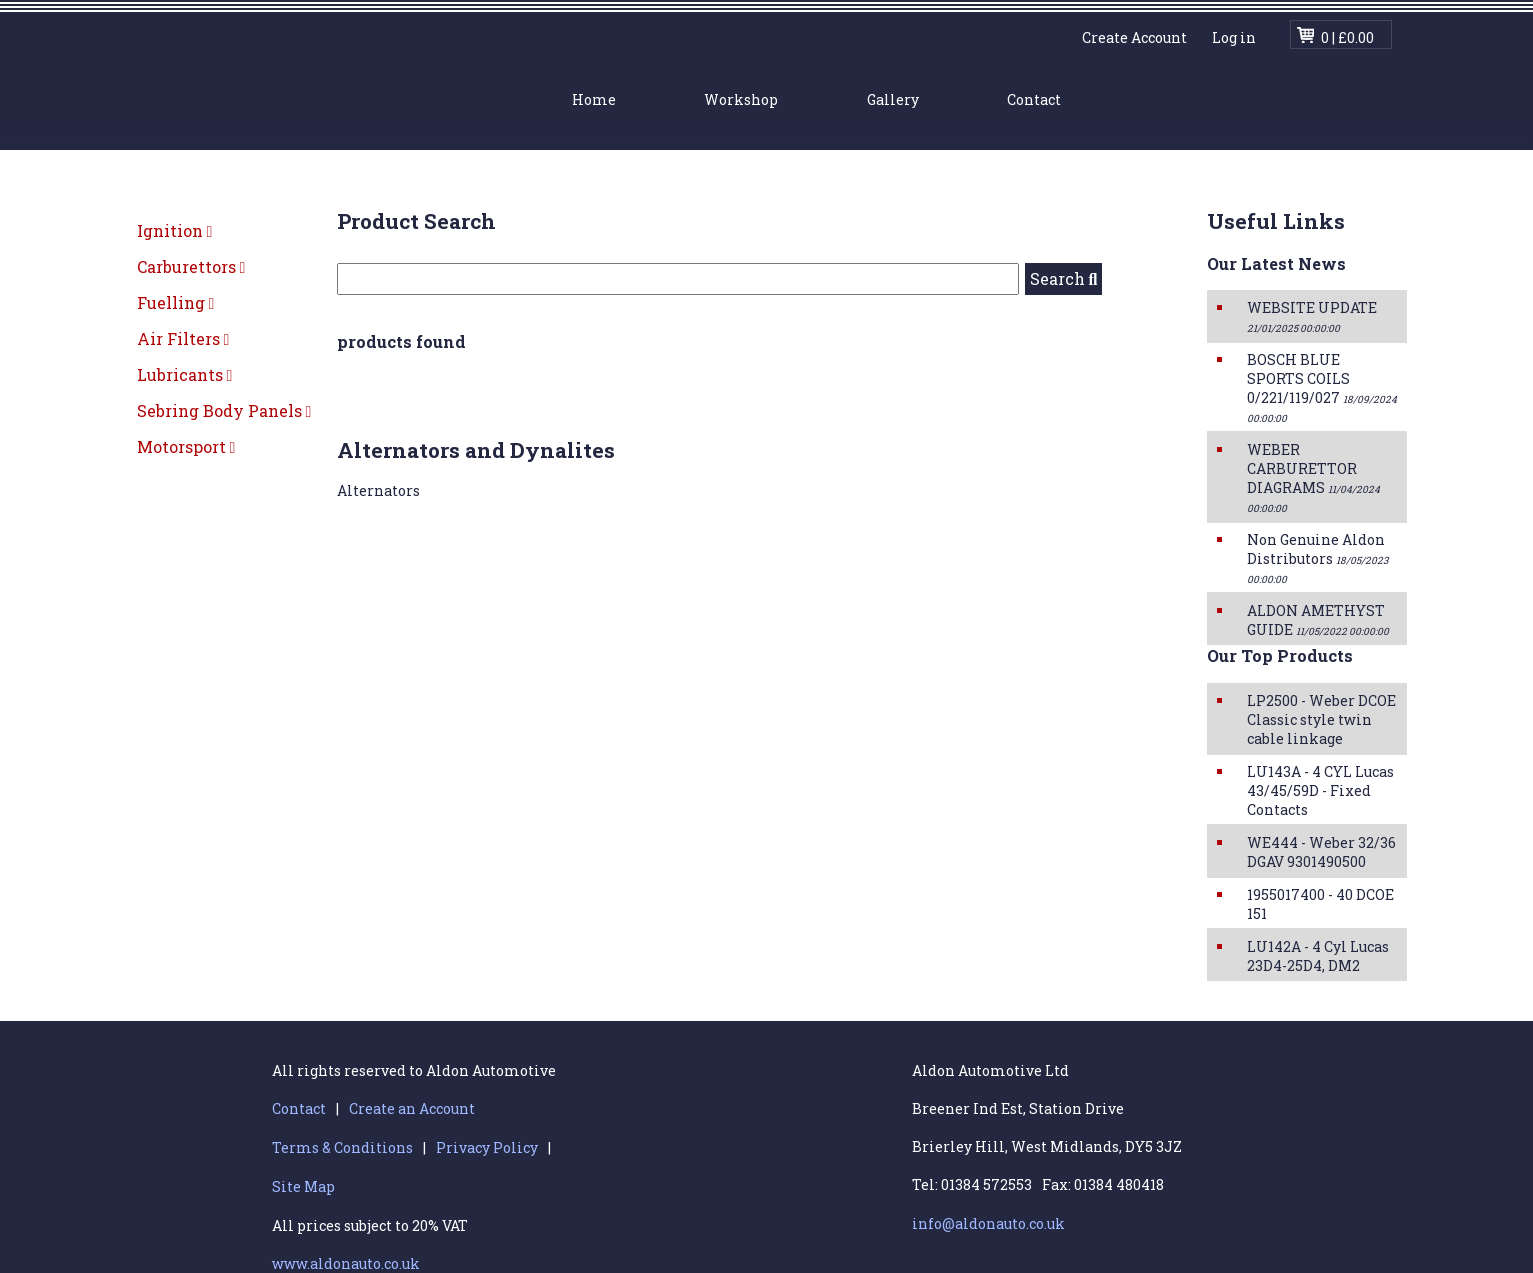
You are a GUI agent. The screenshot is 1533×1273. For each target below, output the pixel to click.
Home (594, 99)
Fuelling (176, 302)
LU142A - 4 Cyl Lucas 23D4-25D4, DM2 (1318, 956)
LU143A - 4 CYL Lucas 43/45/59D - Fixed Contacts (1320, 790)
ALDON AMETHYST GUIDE (1318, 620)
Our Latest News (1276, 263)
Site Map (303, 1186)
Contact (1034, 99)
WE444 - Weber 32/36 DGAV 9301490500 (1321, 852)
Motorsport (186, 446)
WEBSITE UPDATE (1312, 316)
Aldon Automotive (334, 77)
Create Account (1134, 37)
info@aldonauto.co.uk (988, 1223)
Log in (1234, 37)
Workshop (741, 99)
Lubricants (185, 374)
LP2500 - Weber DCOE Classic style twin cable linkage (1321, 719)
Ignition (175, 230)
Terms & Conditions (342, 1147)
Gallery (893, 99)
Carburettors (191, 266)
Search (1064, 278)
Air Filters (183, 338)
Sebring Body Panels (224, 410)
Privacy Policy (487, 1147)
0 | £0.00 (1347, 37)
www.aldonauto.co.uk (346, 1263)
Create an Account (412, 1108)
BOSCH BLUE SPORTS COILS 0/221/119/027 (1322, 387)
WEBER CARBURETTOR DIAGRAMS (1313, 477)
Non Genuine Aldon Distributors (1317, 558)
